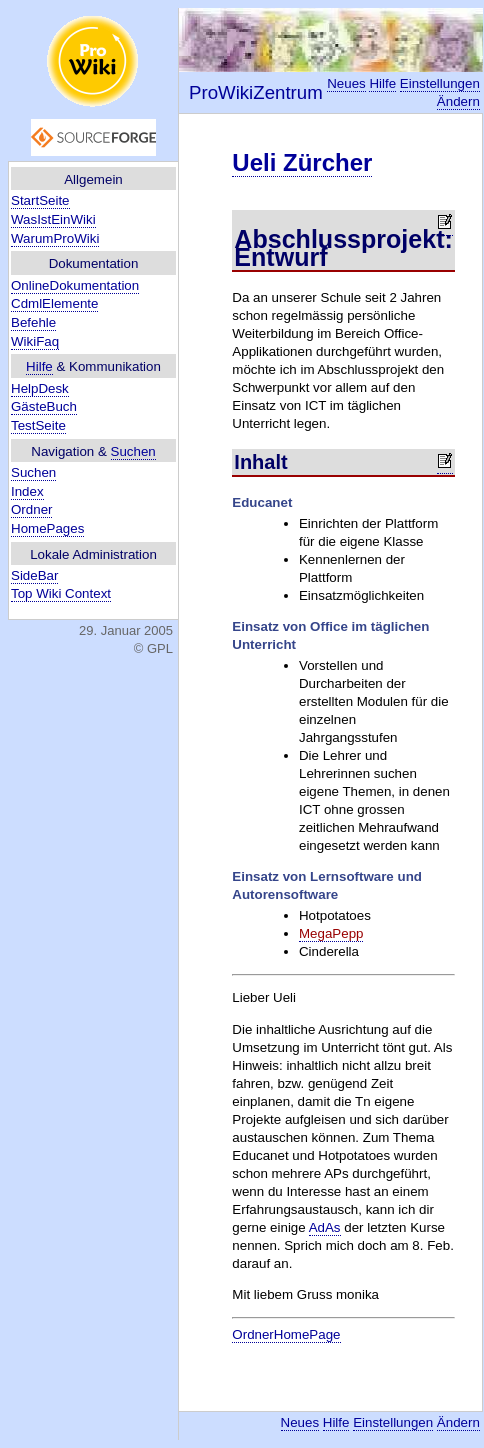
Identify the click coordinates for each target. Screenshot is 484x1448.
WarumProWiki (55, 238)
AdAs (325, 1227)
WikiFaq (35, 341)
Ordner (31, 509)
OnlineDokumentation (75, 285)
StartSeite (40, 200)
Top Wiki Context (61, 593)
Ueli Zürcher (302, 162)
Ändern (458, 101)
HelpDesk (40, 388)
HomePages (47, 528)
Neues (346, 83)
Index (27, 491)
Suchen (133, 451)
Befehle (33, 322)
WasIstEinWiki (53, 219)
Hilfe (39, 366)
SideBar (34, 575)
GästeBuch (44, 406)
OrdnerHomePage (286, 1334)
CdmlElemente (54, 303)
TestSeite (38, 425)
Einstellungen (440, 83)
